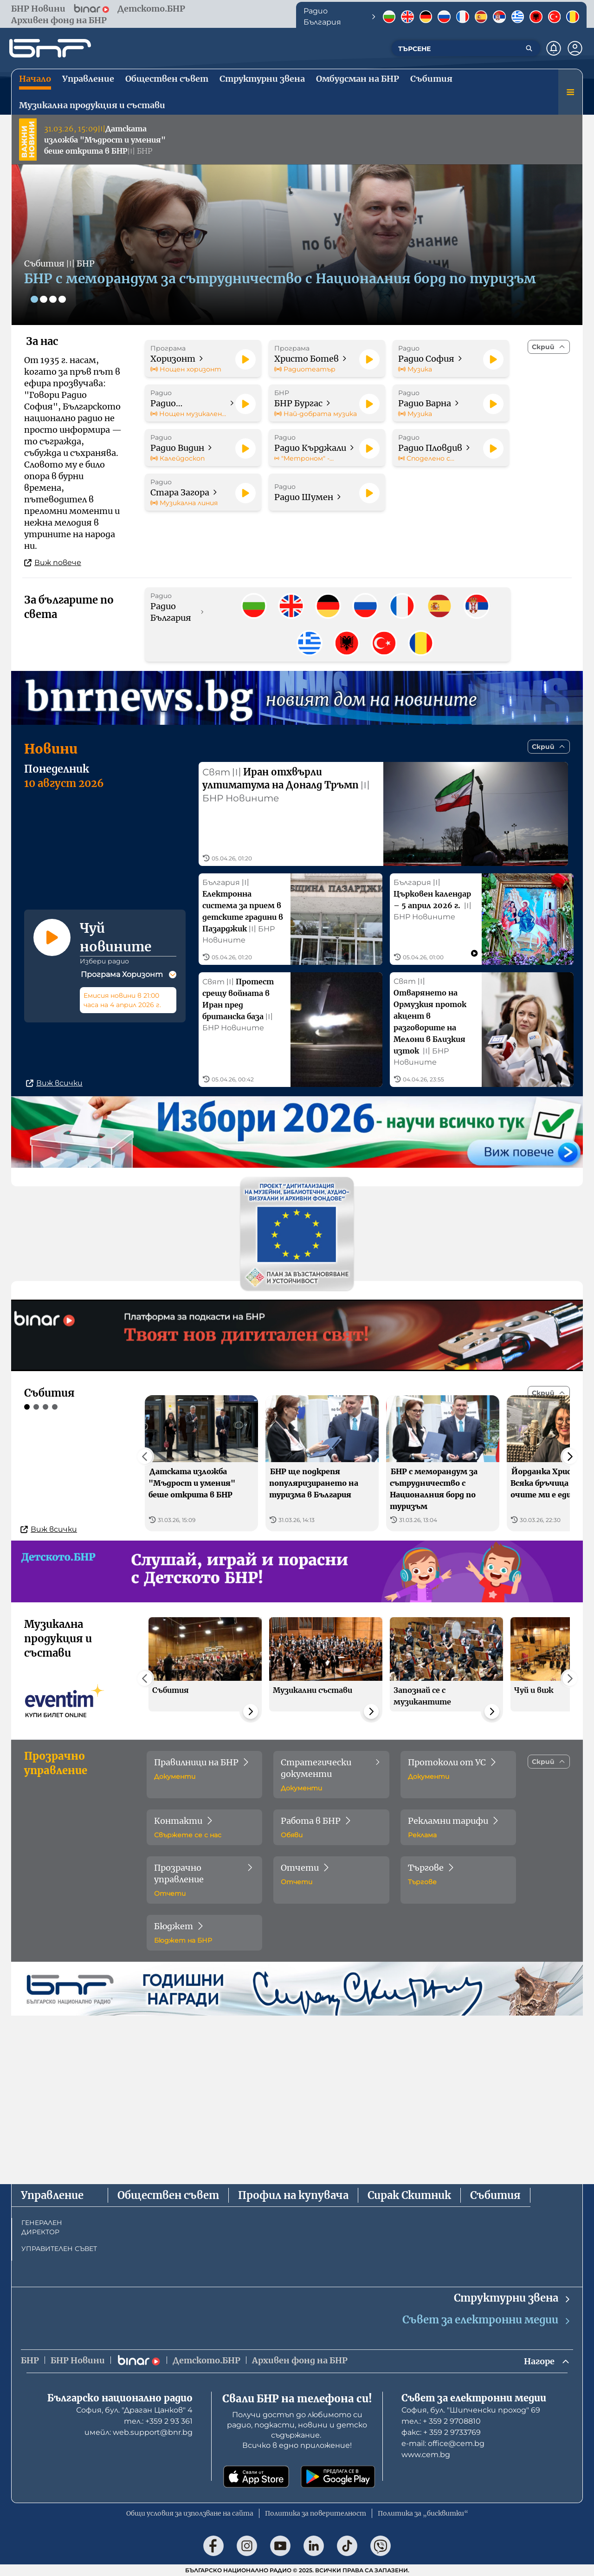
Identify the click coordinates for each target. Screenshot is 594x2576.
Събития (495, 2195)
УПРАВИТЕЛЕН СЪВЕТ (59, 2248)
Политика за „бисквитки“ (423, 2513)
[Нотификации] (554, 48)
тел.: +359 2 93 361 (158, 2421)
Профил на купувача (293, 2195)
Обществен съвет (168, 2195)
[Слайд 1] (34, 299)
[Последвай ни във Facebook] (213, 2546)
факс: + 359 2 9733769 (441, 2432)
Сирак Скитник (409, 2195)
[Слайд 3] (53, 299)
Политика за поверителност (315, 2513)
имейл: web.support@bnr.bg (138, 2432)
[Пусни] (245, 359)
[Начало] (50, 48)
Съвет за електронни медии (486, 2320)
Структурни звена (512, 2298)
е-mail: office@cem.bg (442, 2443)
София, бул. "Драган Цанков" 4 (134, 2410)
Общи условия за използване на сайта (189, 2513)
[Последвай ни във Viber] (380, 2546)
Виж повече (52, 562)
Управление (52, 2195)
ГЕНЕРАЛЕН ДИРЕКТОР (41, 2227)
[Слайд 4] (62, 299)
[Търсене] (529, 48)
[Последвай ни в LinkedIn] (314, 2546)
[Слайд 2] (43, 299)
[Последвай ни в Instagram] (247, 2546)
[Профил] (575, 48)
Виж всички (54, 1126)
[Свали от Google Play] (338, 2476)
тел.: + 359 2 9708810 (441, 2421)
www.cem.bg (425, 2454)
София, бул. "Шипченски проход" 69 (470, 2410)
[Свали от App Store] (256, 2476)
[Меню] (570, 92)
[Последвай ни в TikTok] (347, 2546)
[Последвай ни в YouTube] (280, 2546)
